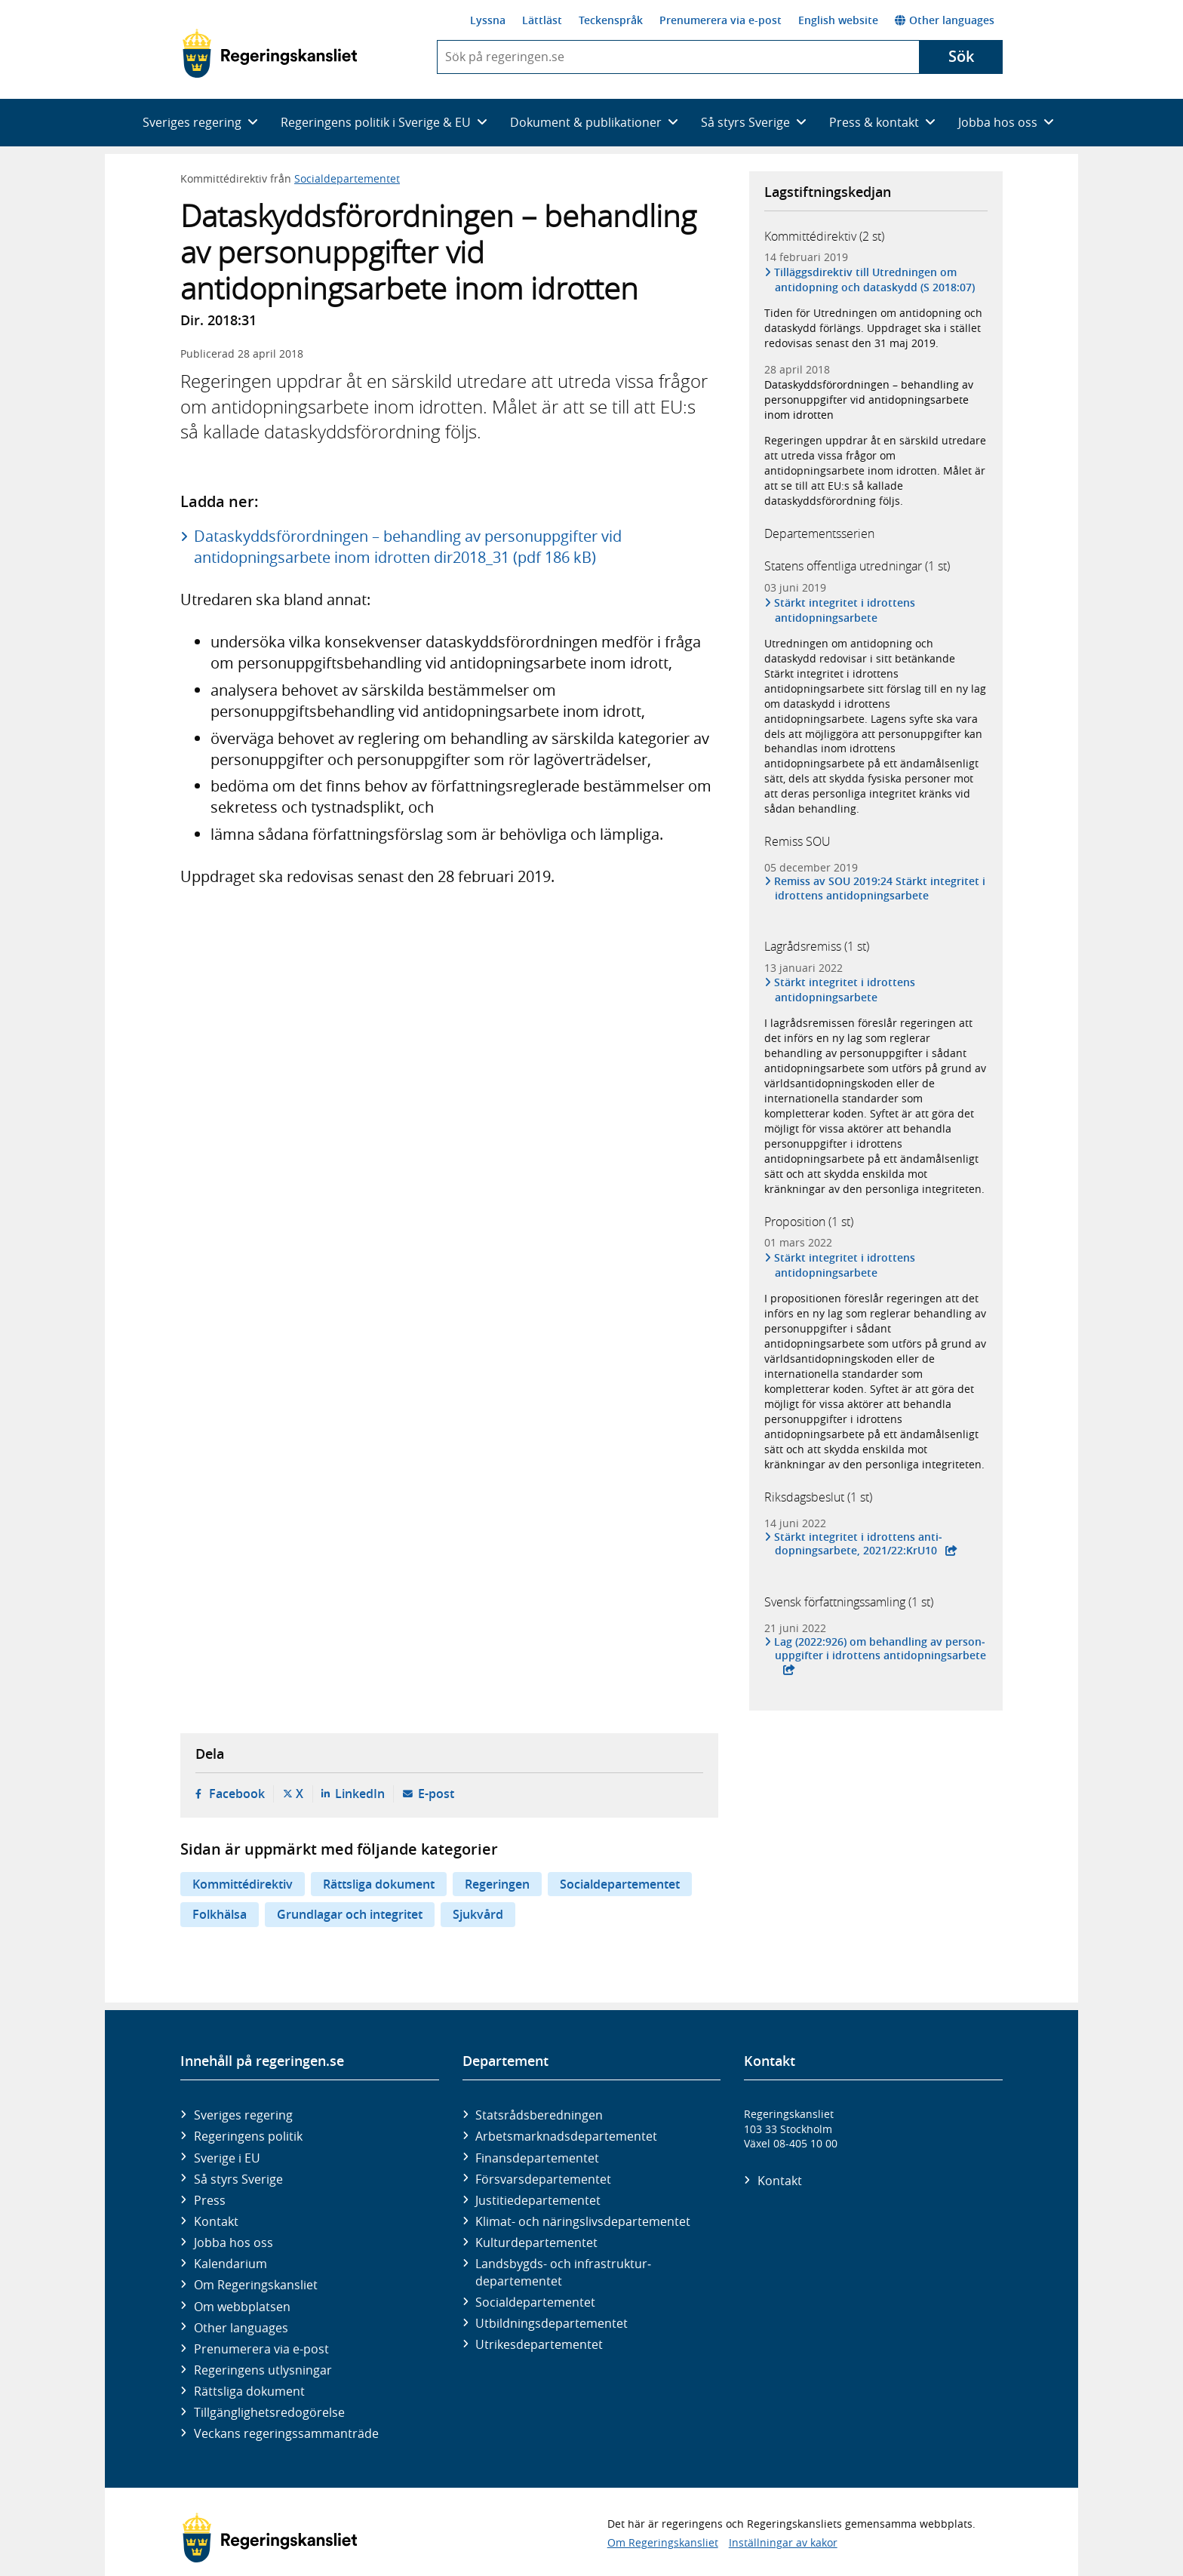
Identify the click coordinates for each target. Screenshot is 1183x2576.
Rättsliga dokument (379, 1884)
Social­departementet (535, 2302)
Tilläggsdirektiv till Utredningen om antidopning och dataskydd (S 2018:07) (875, 279)
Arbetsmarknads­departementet (566, 2136)
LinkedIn (360, 1793)
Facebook (237, 1793)
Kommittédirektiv (242, 1884)
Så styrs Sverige (238, 2179)
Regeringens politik (248, 2136)
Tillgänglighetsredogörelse (269, 2412)
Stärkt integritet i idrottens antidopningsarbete (845, 610)
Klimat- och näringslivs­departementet (582, 2221)
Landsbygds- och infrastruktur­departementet (563, 2272)
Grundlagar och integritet (349, 1914)
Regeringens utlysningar (263, 2370)
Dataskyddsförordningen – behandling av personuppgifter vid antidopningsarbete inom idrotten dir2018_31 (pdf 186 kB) (408, 546)
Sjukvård (478, 1914)
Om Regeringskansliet (256, 2284)
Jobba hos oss (233, 2242)
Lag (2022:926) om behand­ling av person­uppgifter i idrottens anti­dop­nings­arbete (880, 1648)
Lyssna (487, 20)
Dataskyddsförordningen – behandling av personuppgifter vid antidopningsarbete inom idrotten (868, 399)
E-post (436, 1793)
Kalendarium (230, 2263)
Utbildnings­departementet (551, 2323)
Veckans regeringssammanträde (286, 2433)
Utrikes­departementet (539, 2344)
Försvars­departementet (543, 2179)
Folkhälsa (219, 1914)
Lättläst (542, 20)
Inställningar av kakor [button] (783, 2542)
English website (838, 20)
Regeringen (497, 1884)
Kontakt (216, 2221)
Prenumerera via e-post (720, 20)
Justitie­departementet (538, 2200)
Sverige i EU (227, 2158)
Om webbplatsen (242, 2306)
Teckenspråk (611, 20)
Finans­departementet (537, 2158)
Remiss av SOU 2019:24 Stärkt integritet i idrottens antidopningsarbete (880, 888)
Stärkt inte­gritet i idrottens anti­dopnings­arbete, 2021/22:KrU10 (858, 1543)
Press (210, 2200)
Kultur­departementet (536, 2242)
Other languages (944, 20)
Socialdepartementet (347, 178)
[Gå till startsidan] (269, 53)
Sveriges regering (243, 2115)
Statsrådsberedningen (539, 2115)
